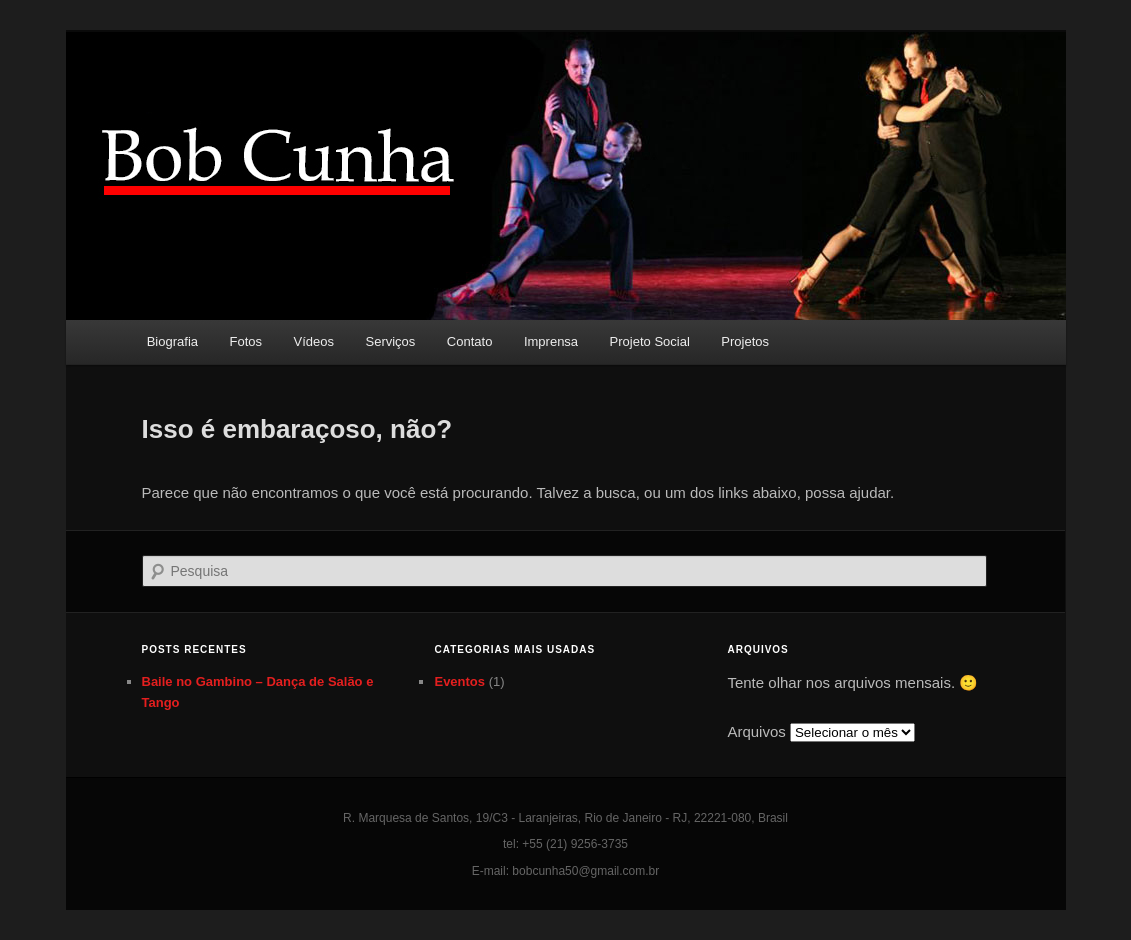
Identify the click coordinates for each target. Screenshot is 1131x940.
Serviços (391, 341)
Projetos (745, 341)
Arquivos (756, 731)
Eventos (459, 681)
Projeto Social (650, 341)
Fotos (246, 341)
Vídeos (314, 341)
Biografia (172, 341)
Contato (470, 341)
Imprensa (551, 341)
